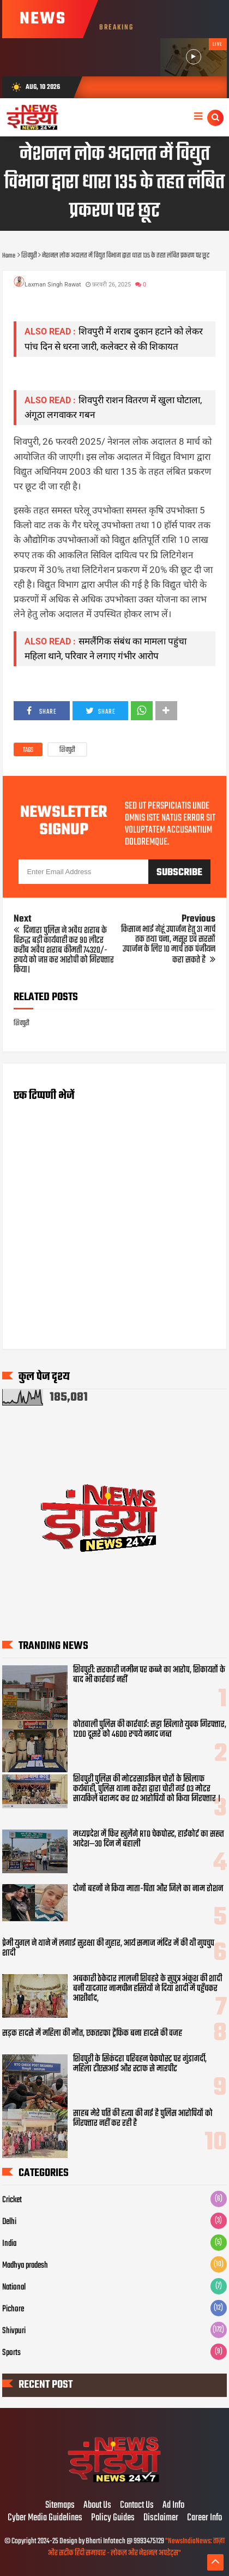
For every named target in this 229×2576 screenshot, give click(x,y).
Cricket (12, 2200)
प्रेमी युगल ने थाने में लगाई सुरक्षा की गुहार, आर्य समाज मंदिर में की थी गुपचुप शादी (108, 1949)
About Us (97, 2506)
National (14, 2287)
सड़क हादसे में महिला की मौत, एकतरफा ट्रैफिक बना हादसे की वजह (92, 2034)
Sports (11, 2353)
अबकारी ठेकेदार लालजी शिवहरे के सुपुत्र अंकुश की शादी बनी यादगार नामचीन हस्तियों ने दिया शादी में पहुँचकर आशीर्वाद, (147, 1989)
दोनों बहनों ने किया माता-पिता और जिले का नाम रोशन (148, 1889)
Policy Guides (113, 2518)
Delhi (9, 2222)
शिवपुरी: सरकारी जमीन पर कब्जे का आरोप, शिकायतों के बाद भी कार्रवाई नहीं (149, 1675)
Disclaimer (160, 2518)
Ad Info (173, 2506)
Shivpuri (14, 2331)
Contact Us (137, 2506)
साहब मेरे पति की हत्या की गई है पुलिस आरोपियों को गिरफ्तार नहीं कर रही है (143, 2119)
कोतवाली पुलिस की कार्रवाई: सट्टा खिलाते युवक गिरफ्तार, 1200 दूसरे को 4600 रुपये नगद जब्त (149, 1730)
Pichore (13, 2309)
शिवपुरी (67, 750)
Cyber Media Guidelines (45, 2518)
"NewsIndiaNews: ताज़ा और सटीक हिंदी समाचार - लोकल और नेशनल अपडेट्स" (136, 2547)
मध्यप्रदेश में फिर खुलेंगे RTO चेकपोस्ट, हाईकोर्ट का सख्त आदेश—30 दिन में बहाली (148, 1839)
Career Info (204, 2518)
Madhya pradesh (25, 2265)
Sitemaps (60, 2506)
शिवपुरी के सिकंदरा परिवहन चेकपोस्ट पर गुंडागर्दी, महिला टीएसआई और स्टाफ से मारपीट (140, 2064)
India (9, 2244)
